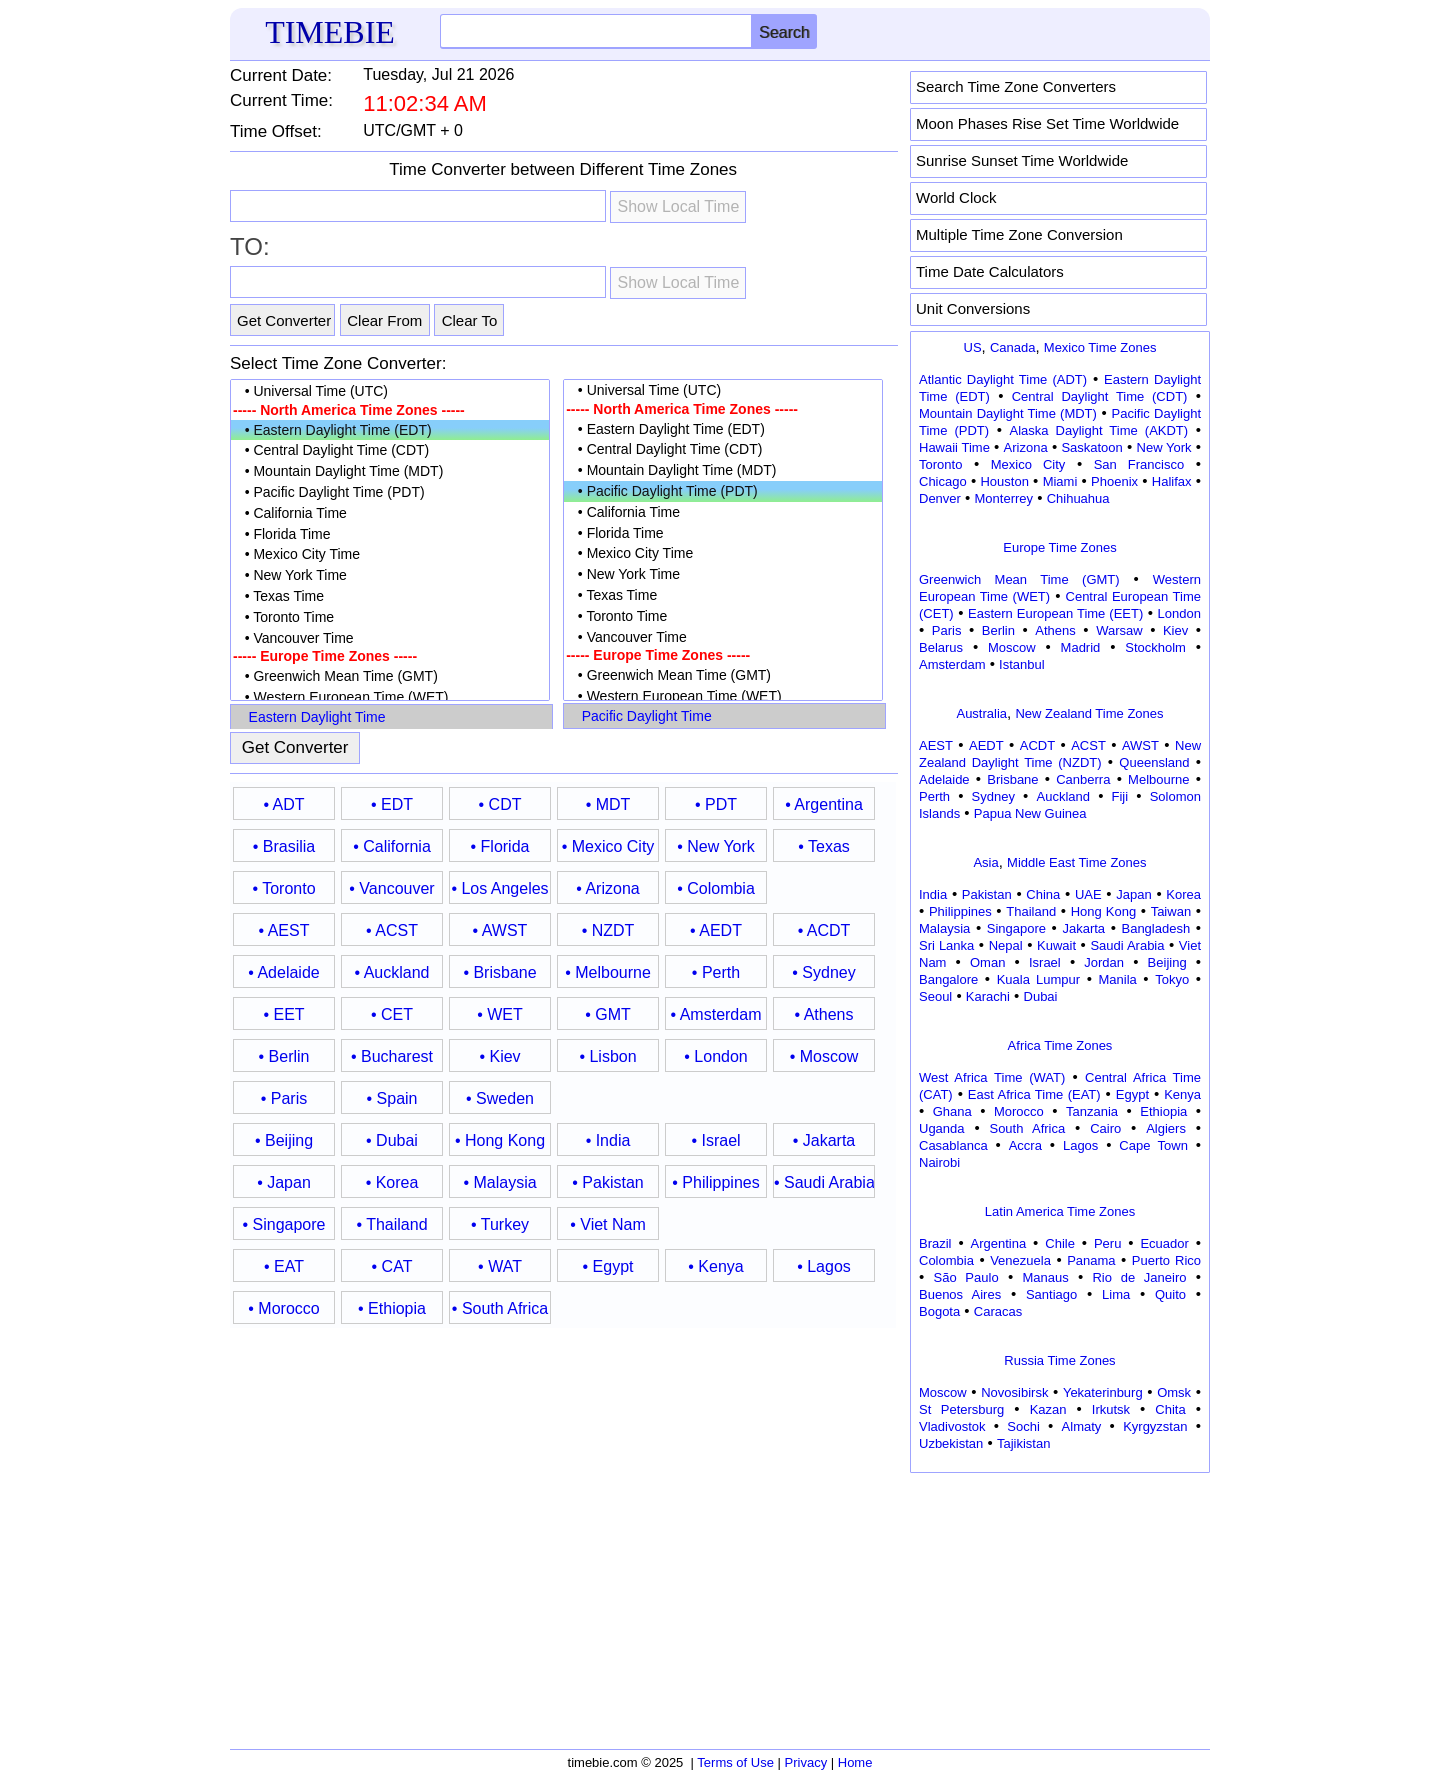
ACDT (1037, 745)
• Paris (284, 1098)
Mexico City (1028, 464)
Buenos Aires (960, 1294)
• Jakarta (824, 1140)
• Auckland (392, 972)
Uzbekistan (951, 1443)
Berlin (998, 630)
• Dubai (392, 1140)
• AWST (500, 930)
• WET (500, 1014)
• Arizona (607, 888)
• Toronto (283, 888)
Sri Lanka (946, 945)
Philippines (960, 911)
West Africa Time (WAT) (992, 1077)
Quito (1170, 1294)
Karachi (988, 996)
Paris (947, 630)
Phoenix (1114, 481)
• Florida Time (390, 534)
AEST (936, 745)
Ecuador (1164, 1243)
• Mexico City (608, 846)
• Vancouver (391, 888)
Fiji (1120, 796)
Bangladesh (1155, 928)
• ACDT (824, 930)
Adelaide (944, 779)
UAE (1088, 894)
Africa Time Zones (1060, 1045)
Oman (987, 962)
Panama (1091, 1260)
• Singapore (284, 1224)
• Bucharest (392, 1056)
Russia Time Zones (1059, 1360)
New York (1164, 447)
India (933, 894)
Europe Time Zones (1059, 547)
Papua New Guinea (1030, 813)
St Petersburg (961, 1409)
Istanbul (1022, 664)
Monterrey (1004, 498)
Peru (1107, 1243)
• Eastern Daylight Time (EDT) (390, 430)
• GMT (608, 1014)
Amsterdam (952, 664)
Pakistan (987, 894)
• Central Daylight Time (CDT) (390, 450)
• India (608, 1140)
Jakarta (1083, 928)
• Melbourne (608, 972)
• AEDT (716, 930)
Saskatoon (1091, 447)
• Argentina (824, 804)
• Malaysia (499, 1182)
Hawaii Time (954, 447)
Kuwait (1056, 945)
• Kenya (715, 1266)
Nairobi (939, 1162)
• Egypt (608, 1266)
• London (715, 1056)
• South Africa (500, 1308)
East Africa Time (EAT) (1034, 1094)
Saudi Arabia (1127, 945)
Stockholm (1155, 647)
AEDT (986, 745)
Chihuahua (1078, 498)
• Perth (716, 972)
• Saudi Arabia (824, 1182)
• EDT (392, 804)
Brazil (935, 1243)
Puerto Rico (1166, 1260)
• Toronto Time (390, 617)
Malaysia (944, 928)
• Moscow (824, 1056)
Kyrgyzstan (1155, 1426)
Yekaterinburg (1103, 1392)
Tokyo (1172, 979)
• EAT (284, 1266)
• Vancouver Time (390, 638)
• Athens (824, 1014)
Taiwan (1171, 911)
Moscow (1012, 647)
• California (392, 846)
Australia (981, 713)
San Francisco (1139, 464)
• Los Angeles (499, 888)
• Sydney (823, 972)
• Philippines (715, 1182)
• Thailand (391, 1224)
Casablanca (953, 1145)
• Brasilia (284, 846)
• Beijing (284, 1140)
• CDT (500, 804)
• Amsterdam (716, 1014)
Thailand (1031, 911)
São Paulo (966, 1277)
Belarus (941, 647)
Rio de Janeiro (1139, 1277)
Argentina (999, 1243)
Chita (1170, 1409)
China (1043, 894)
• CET (392, 1014)
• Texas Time (390, 596)
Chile (1060, 1243)
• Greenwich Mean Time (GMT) (390, 676)
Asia (985, 862)
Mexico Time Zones (1100, 347)
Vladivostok (952, 1426)
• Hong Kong (500, 1140)
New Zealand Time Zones (1089, 713)
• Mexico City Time (390, 554)
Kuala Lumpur (1038, 979)
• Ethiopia (392, 1308)
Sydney (993, 796)
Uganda (942, 1128)
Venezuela (1020, 1260)
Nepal (1006, 945)
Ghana (952, 1111)
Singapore (1016, 928)
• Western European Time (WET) (390, 697)
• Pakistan (607, 1182)
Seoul (935, 996)
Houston (1004, 481)
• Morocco (283, 1308)
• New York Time (390, 575)
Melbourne (1158, 779)
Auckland (1063, 796)
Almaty (1082, 1426)
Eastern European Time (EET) (1055, 613)
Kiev (1175, 630)
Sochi (1023, 1426)
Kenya (1182, 1094)
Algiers (1166, 1128)
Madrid (1081, 647)
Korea (1183, 894)
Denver (940, 498)
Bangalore (948, 979)
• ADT (283, 804)
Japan (1133, 894)
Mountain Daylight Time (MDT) (1008, 413)
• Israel (715, 1140)
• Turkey (500, 1224)
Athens (1055, 630)
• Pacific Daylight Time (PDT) (390, 492)
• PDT (716, 804)
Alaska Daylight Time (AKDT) (1099, 430)
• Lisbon (607, 1056)
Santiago (1051, 1294)
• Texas (824, 846)
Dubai (1041, 996)
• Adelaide (283, 972)
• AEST (284, 930)
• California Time (390, 513)
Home (855, 1762)
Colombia (946, 1260)
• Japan (284, 1182)
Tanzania (1092, 1111)
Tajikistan (1023, 1443)
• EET (283, 1014)
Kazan (1048, 1409)
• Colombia (716, 888)
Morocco (1019, 1111)
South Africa (1027, 1128)
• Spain (392, 1098)
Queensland (1154, 762)
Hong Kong (1104, 911)
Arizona (1026, 447)
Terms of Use (735, 1762)
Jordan (1104, 962)
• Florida (500, 846)
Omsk (1174, 1392)
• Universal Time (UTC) (390, 391)
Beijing (1167, 962)
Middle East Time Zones (1076, 862)
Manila (1117, 979)
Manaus (1045, 1277)
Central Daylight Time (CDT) (1100, 396)
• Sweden (500, 1098)
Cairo (1105, 1128)
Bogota (939, 1311)
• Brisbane (499, 972)
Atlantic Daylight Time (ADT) (1003, 379)
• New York (716, 846)
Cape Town (1153, 1145)
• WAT (500, 1266)
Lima (1116, 1294)
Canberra (1083, 779)
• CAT (392, 1266)
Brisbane (1012, 779)
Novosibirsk (1014, 1392)
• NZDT (608, 930)
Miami (1060, 481)
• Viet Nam (608, 1224)
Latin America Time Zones (1060, 1211)
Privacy (806, 1762)
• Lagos (824, 1266)
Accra (1025, 1145)
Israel (1045, 962)
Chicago (943, 481)
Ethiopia (1163, 1111)
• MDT (608, 804)
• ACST (392, 930)
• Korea (392, 1182)
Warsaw (1119, 630)
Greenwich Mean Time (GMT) (1019, 579)
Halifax (1172, 481)
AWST (1140, 745)
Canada (1013, 347)
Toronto (940, 464)
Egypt (1132, 1094)
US (973, 347)
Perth (934, 796)
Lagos (1080, 1145)
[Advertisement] (1060, 1604)
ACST (1088, 745)
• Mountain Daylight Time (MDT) (390, 471)
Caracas (998, 1311)
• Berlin (284, 1056)
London (1179, 613)
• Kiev (499, 1056)
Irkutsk (1111, 1409)
